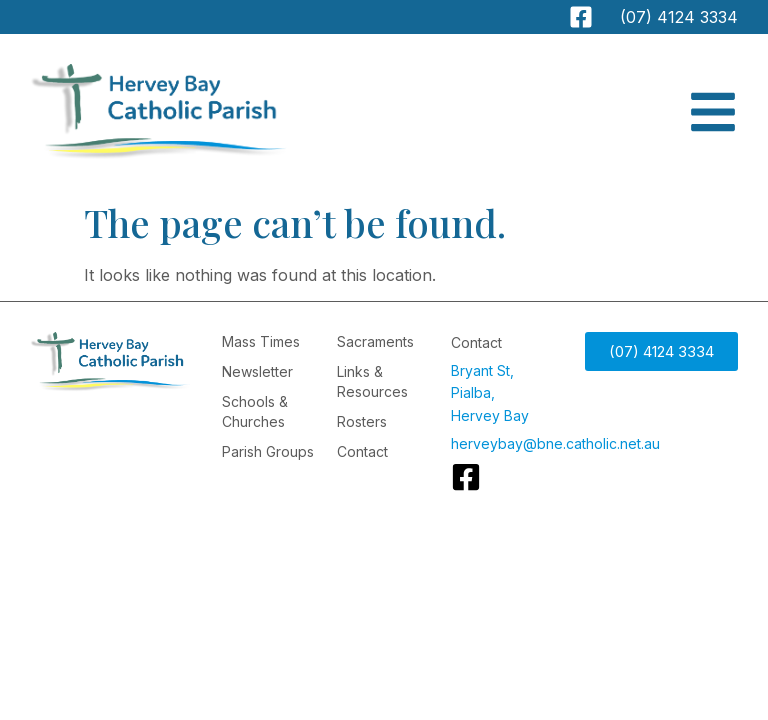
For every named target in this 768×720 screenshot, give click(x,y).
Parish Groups (268, 451)
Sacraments (375, 341)
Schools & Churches (255, 411)
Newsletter (257, 371)
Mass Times (261, 341)
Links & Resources (372, 381)
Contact (362, 451)
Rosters (362, 421)
